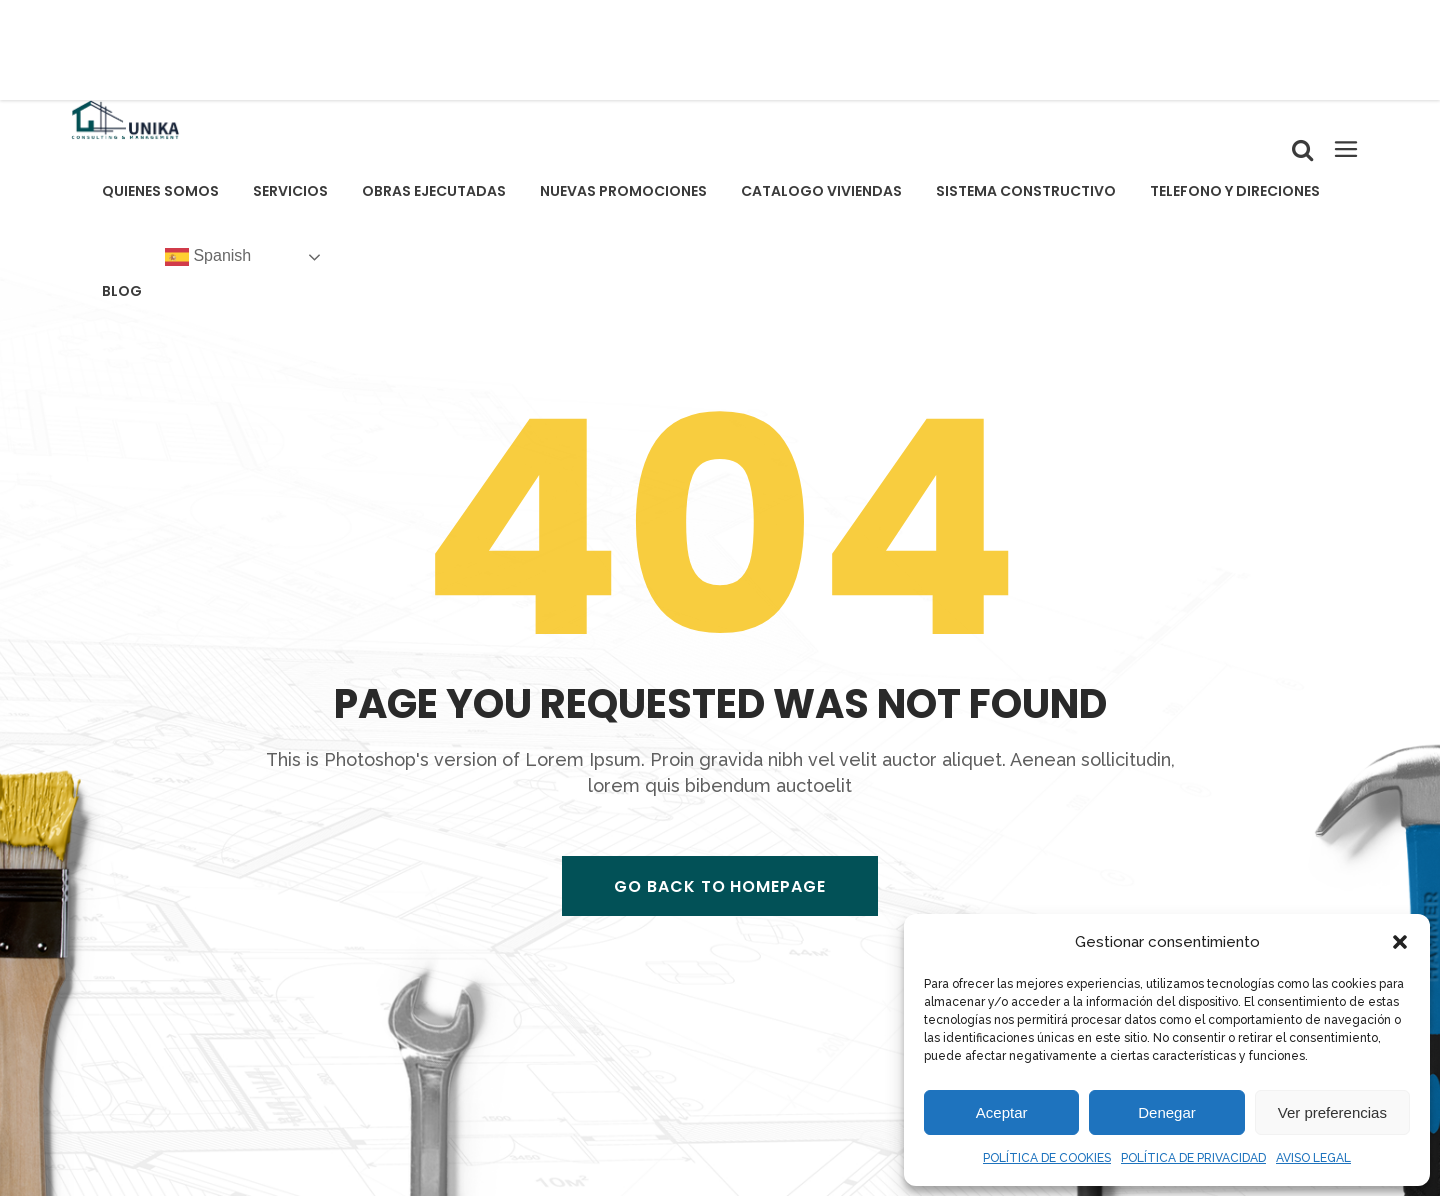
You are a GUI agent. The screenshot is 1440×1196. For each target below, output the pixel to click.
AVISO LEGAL (1313, 1158)
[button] (1400, 942)
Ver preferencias (1332, 1112)
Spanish (208, 257)
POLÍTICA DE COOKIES (1047, 1158)
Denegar (1167, 1112)
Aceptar (1002, 1112)
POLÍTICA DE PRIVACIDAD (1193, 1158)
